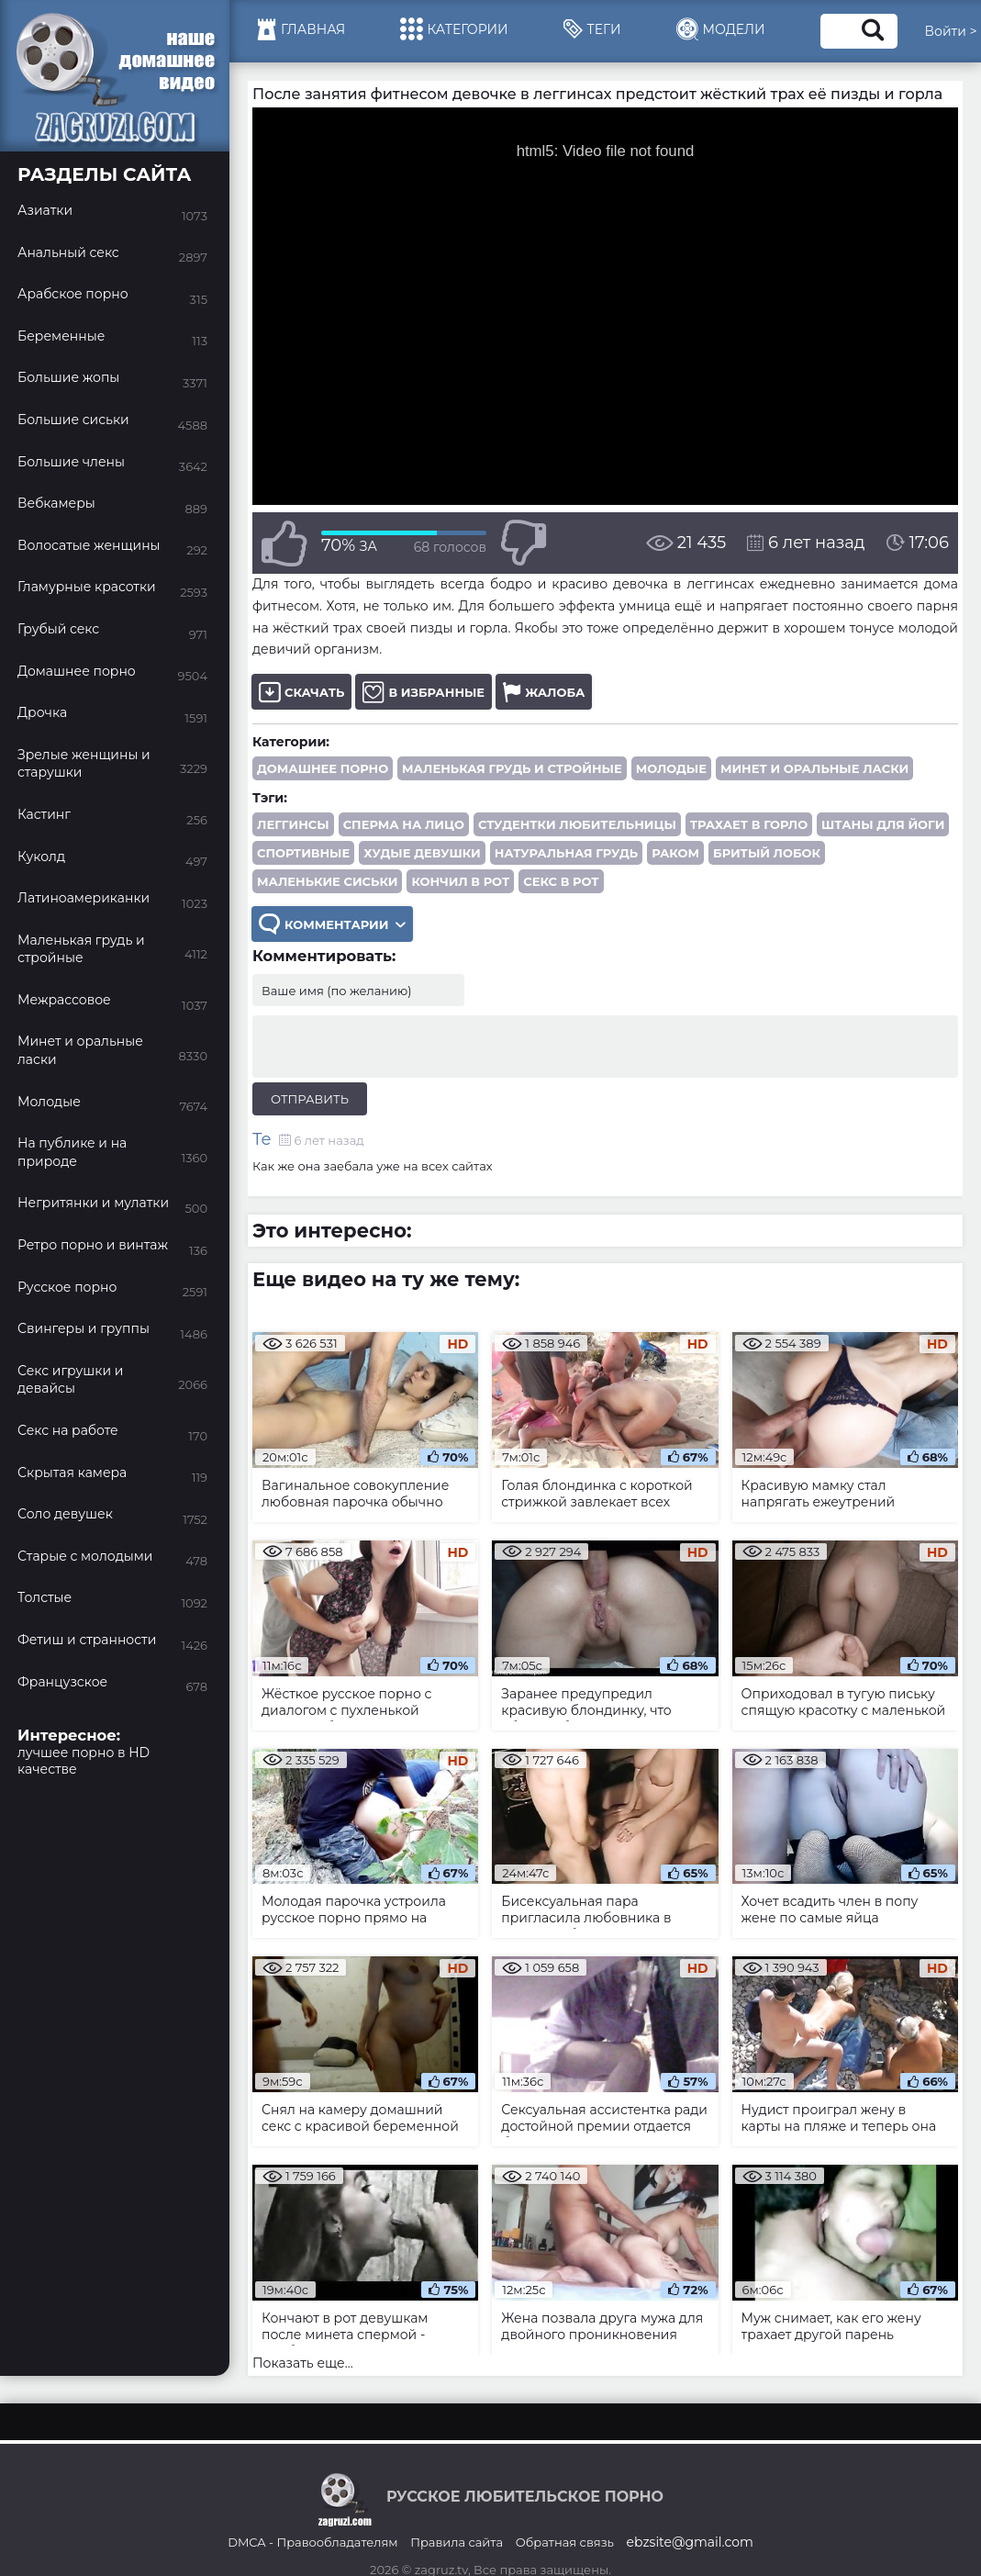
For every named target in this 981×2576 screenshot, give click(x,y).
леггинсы (293, 824)
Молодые (671, 768)
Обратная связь (565, 2542)
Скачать (301, 691)
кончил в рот (460, 881)
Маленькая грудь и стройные (512, 768)
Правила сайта (456, 2542)
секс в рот (560, 881)
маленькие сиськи (327, 881)
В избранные (423, 691)
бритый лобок (766, 853)
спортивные (303, 853)
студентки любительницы (577, 824)
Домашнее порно (322, 768)
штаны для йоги (882, 824)
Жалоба (544, 691)
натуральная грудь (566, 853)
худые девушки (421, 853)
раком (675, 853)
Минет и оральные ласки (814, 768)
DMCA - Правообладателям (312, 2542)
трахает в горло (749, 824)
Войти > (951, 31)
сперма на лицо (403, 824)
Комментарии (332, 924)
